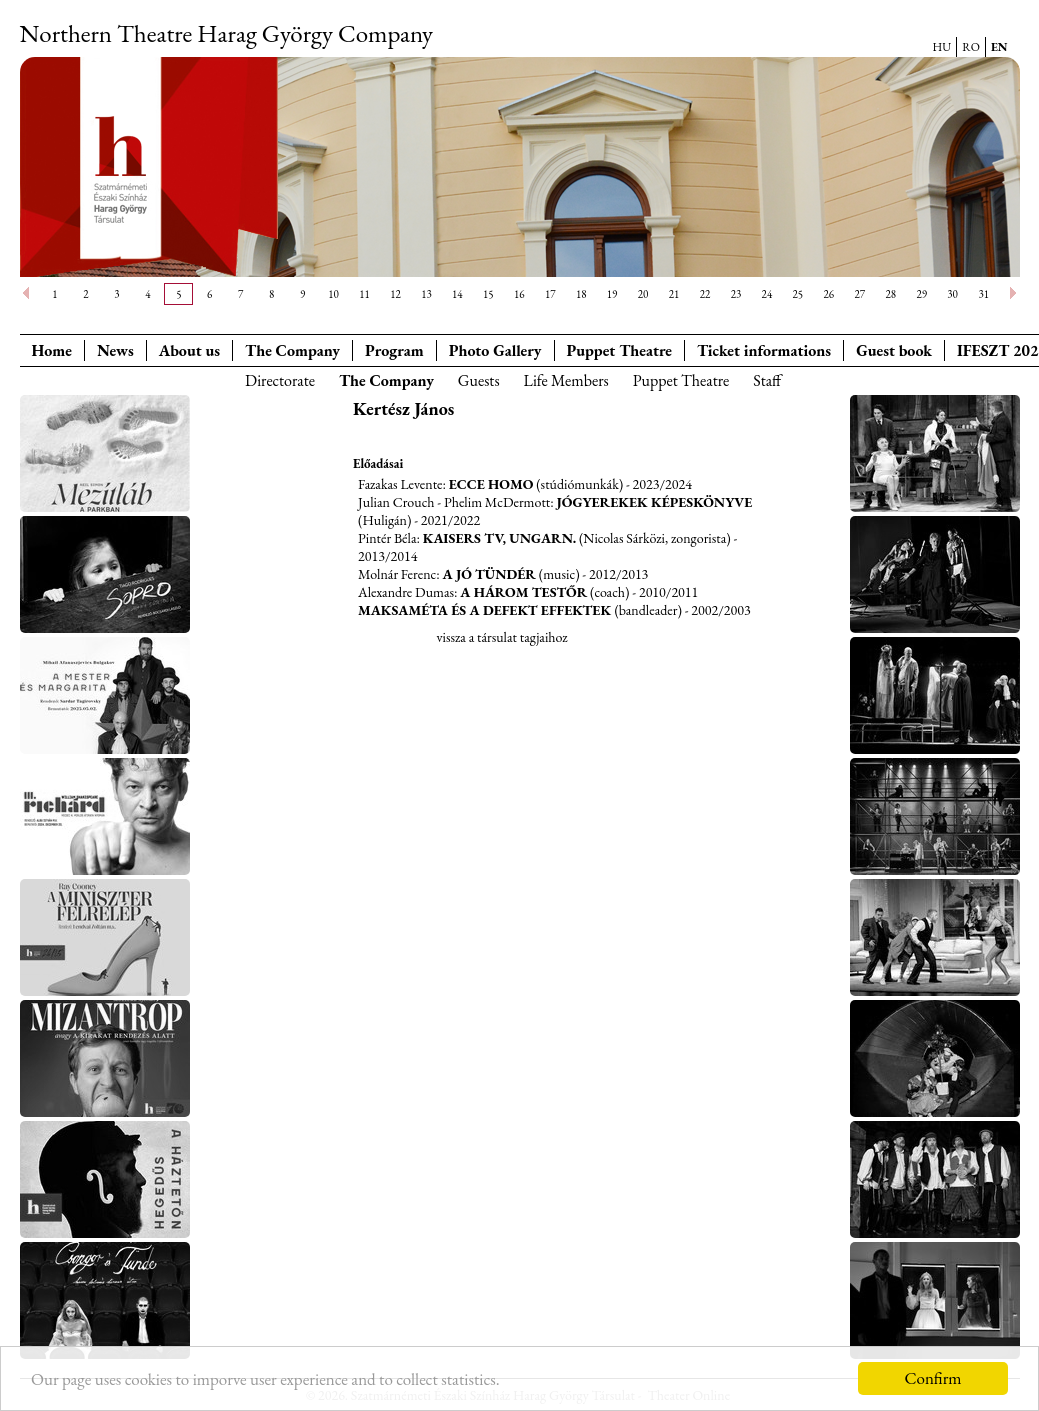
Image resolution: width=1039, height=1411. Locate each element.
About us (189, 350)
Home (52, 350)
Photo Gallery (495, 350)
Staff (767, 380)
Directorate (280, 380)
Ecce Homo (491, 484)
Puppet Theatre (681, 380)
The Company (292, 350)
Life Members (566, 380)
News (115, 350)
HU (942, 47)
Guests (479, 380)
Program (394, 350)
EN (999, 47)
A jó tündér (489, 574)
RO (971, 47)
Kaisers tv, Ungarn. (499, 538)
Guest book (894, 350)
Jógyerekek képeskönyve (654, 502)
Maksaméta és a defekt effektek (486, 610)
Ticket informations (764, 350)
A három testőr (523, 592)
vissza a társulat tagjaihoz (501, 637)
